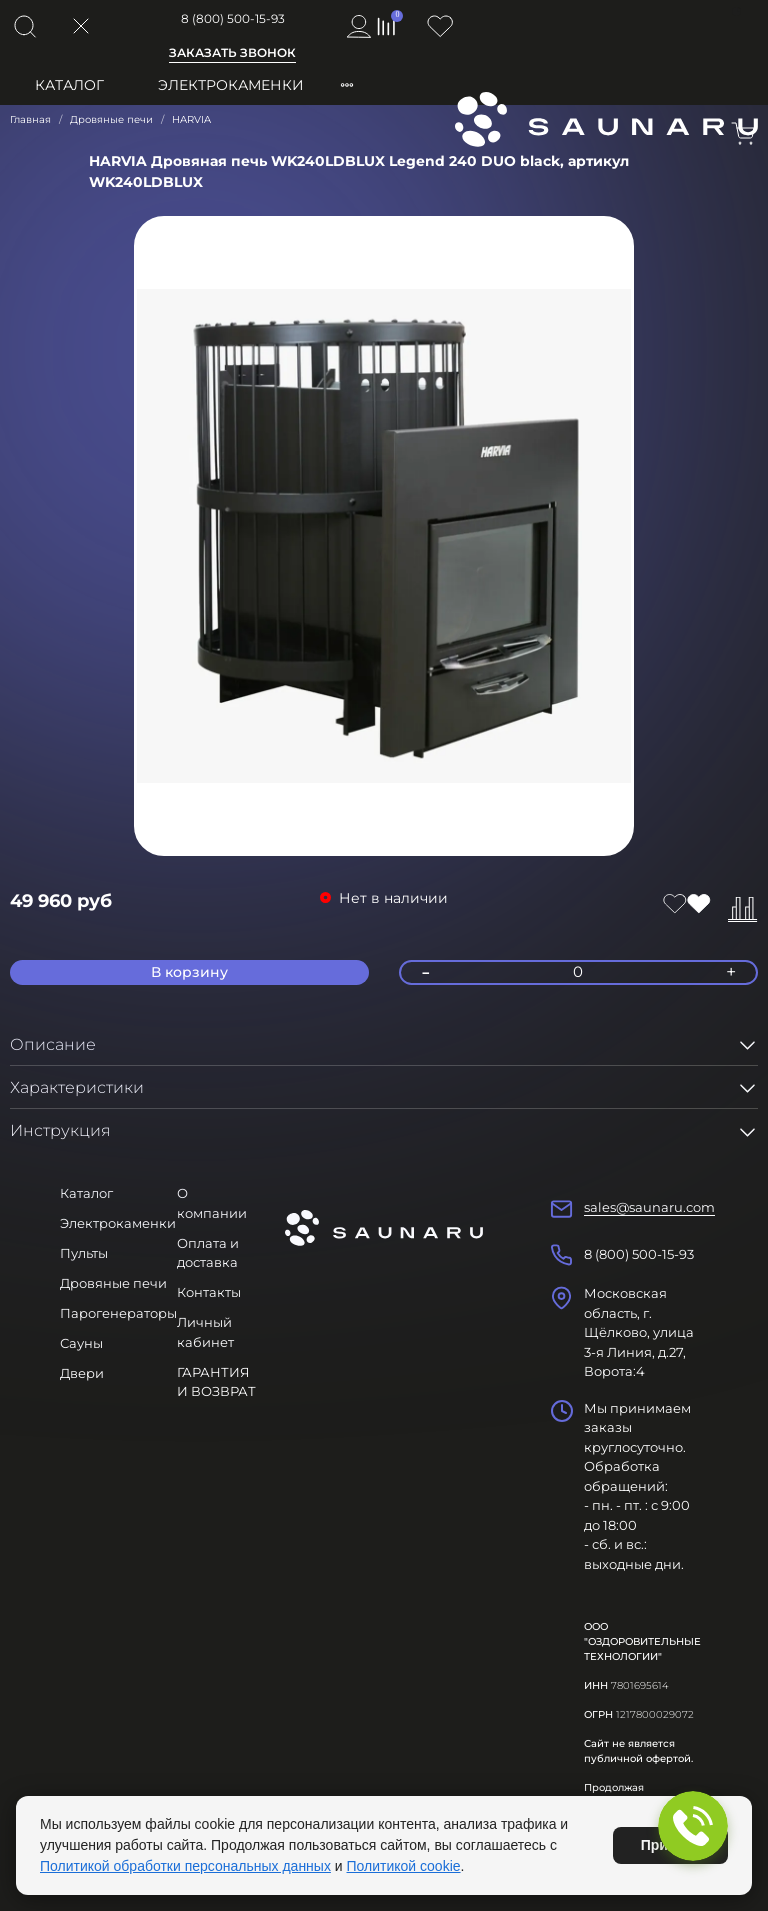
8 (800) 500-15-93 (233, 18)
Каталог (69, 85)
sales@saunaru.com (649, 1207)
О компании (212, 1203)
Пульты (84, 1253)
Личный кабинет (205, 1332)
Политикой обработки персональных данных (185, 1866)
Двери (82, 1373)
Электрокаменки (231, 85)
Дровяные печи (111, 119)
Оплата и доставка (208, 1253)
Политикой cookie (404, 1866)
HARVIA (191, 119)
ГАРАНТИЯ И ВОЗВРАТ (216, 1382)
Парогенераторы (118, 1313)
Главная (30, 119)
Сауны (81, 1343)
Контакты (209, 1292)
